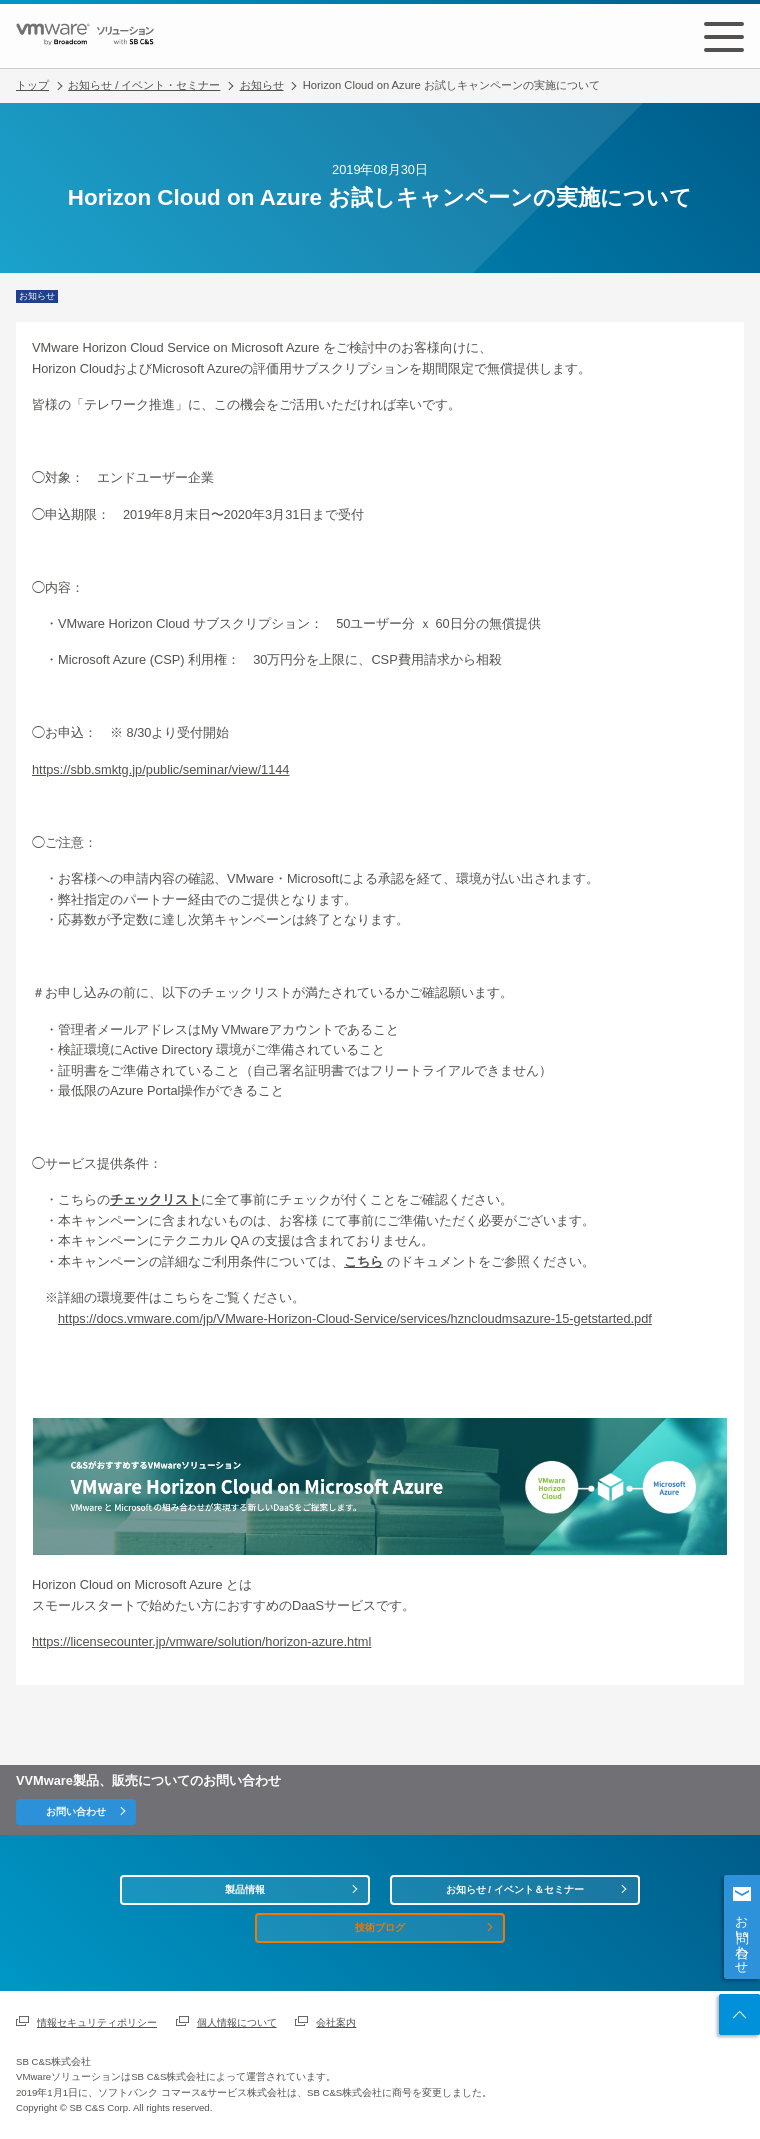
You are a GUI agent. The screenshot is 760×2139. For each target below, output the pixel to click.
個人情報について (237, 2022)
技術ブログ (380, 1927)
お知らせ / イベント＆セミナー (515, 1889)
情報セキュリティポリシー (97, 2022)
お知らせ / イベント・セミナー (144, 85)
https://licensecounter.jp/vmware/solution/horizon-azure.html (201, 1641)
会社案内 (336, 2022)
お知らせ (262, 85)
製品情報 (245, 1889)
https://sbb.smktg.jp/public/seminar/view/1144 (160, 769)
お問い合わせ (742, 1937)
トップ (32, 85)
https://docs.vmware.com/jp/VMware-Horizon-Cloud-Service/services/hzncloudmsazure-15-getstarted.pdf (355, 1318)
